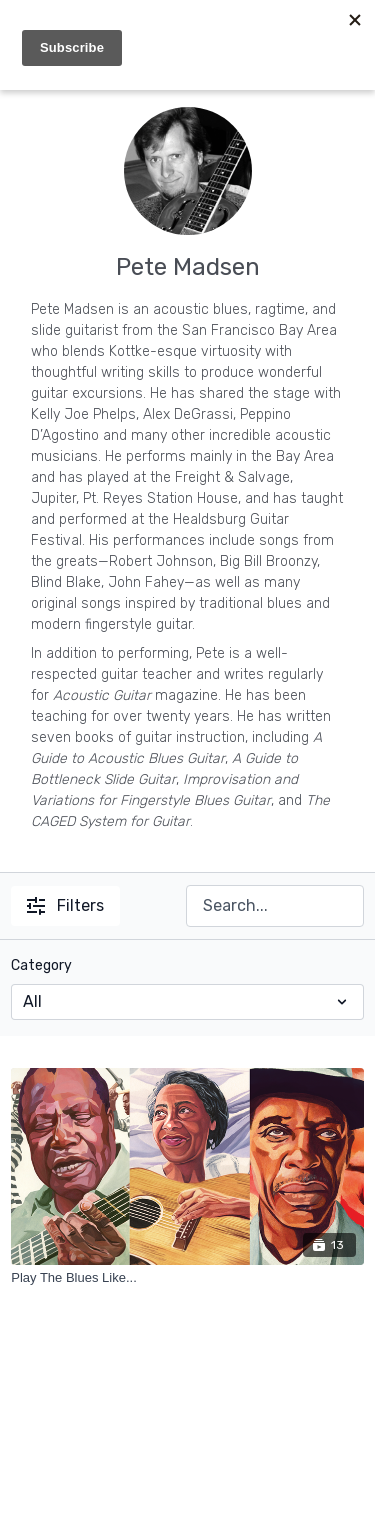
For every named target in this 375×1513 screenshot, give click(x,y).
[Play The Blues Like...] (187, 1278)
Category (41, 965)
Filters (65, 905)
